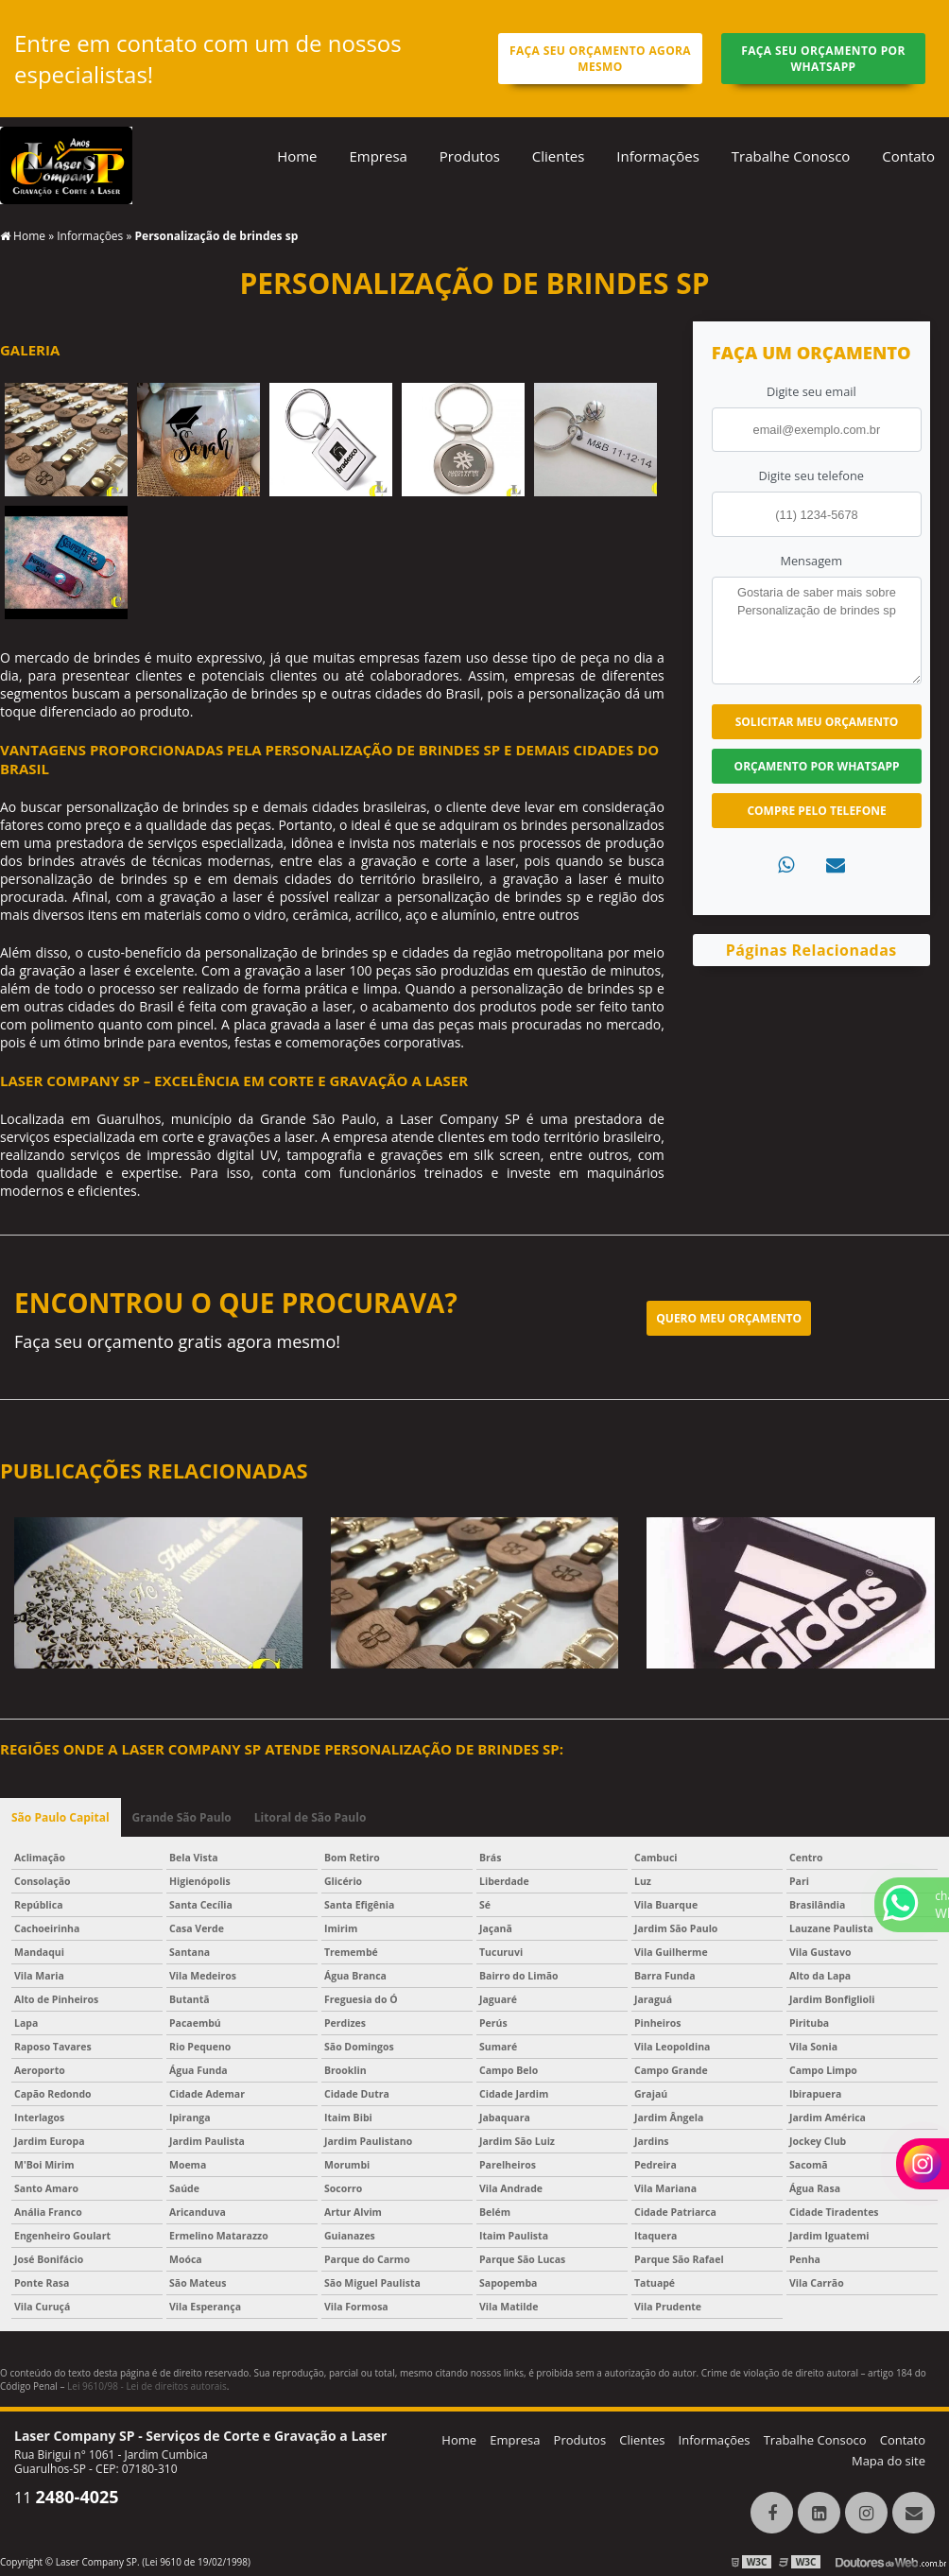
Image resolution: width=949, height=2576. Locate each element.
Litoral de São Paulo (310, 1817)
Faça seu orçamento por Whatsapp (823, 59)
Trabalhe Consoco (815, 2439)
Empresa (377, 156)
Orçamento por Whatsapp (817, 766)
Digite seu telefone (811, 475)
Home (297, 156)
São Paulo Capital (60, 1817)
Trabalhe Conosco (791, 156)
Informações (657, 156)
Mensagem (811, 560)
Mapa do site (888, 2460)
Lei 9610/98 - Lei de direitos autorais (147, 2386)
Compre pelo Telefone (816, 811)
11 (66, 2497)
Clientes (558, 156)
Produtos (470, 156)
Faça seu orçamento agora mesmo (600, 59)
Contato (908, 156)
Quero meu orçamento (729, 1318)
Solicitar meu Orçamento (817, 722)
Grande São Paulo (182, 1817)
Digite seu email (811, 391)
